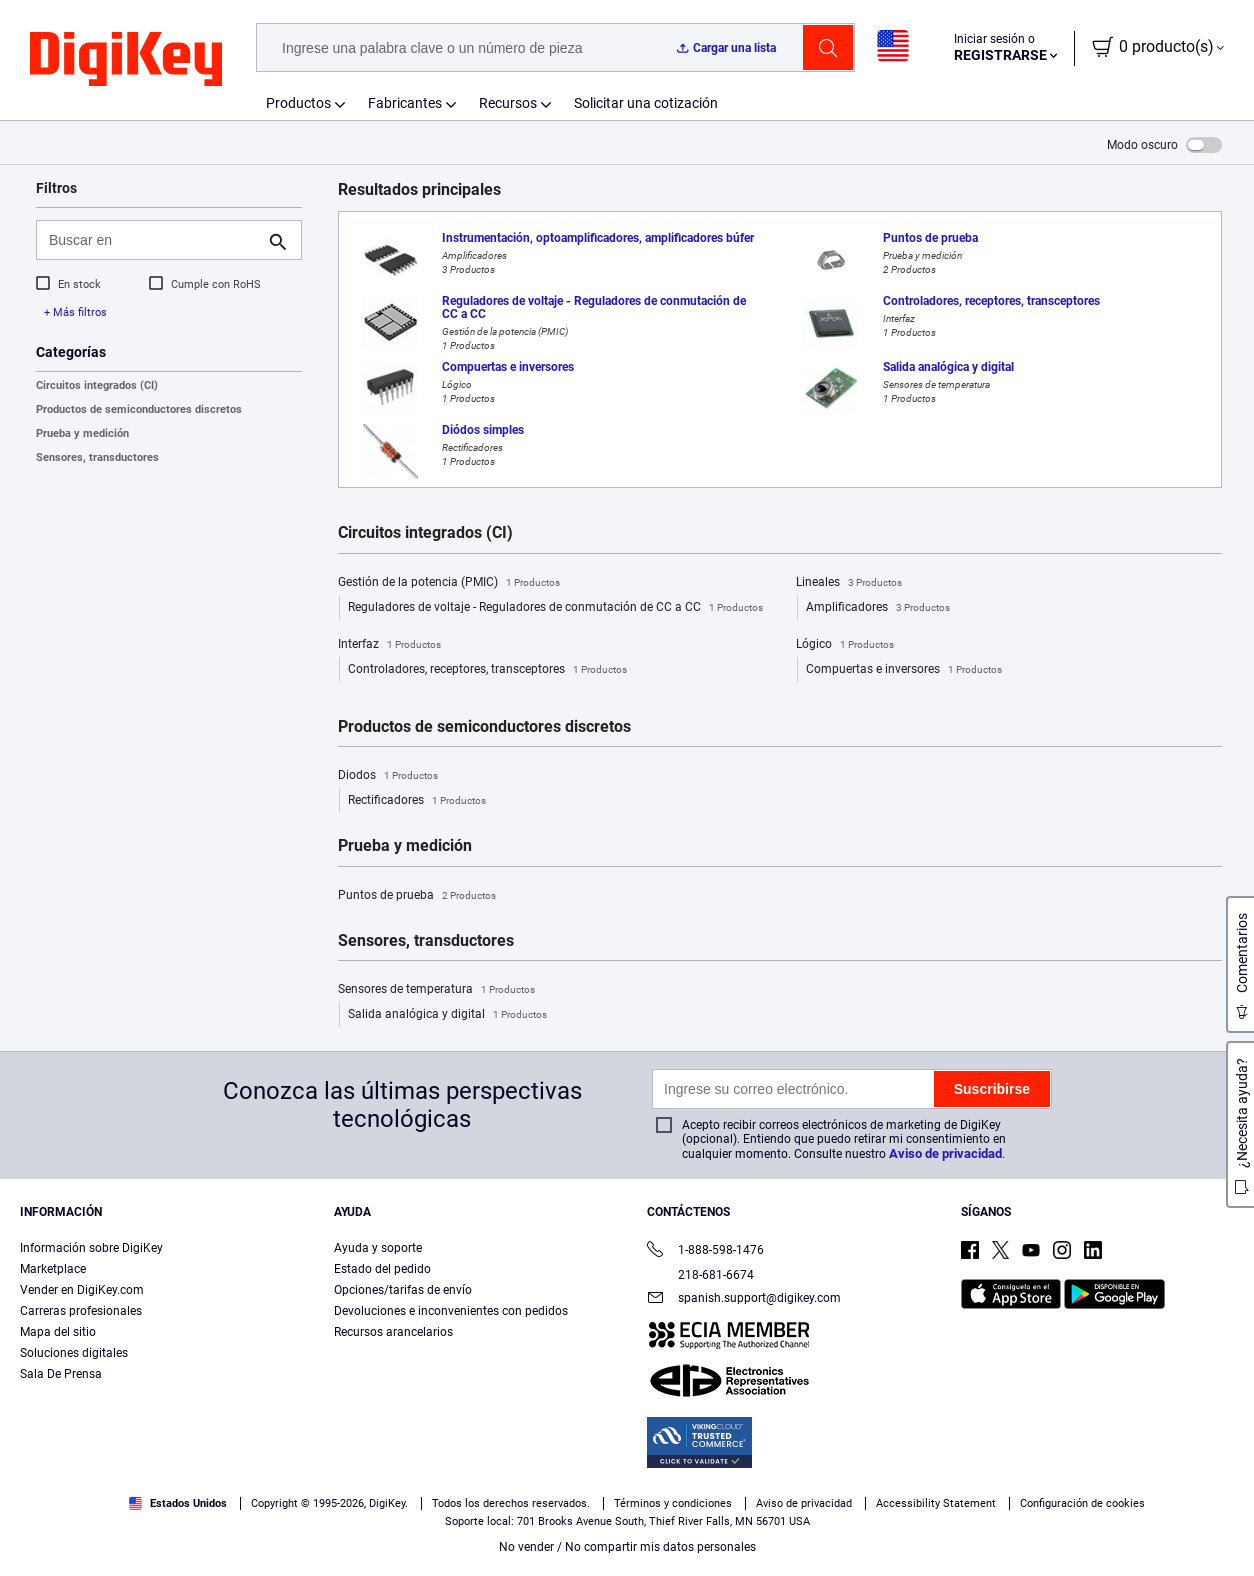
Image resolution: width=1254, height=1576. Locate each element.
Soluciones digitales (74, 1353)
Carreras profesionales (81, 1311)
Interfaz (389, 645)
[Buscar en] (153, 240)
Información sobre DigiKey (91, 1248)
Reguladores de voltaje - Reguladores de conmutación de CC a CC (555, 608)
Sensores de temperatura (436, 990)
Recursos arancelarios (393, 1332)
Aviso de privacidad (945, 1153)
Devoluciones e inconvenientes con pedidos (451, 1311)
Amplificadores (878, 608)
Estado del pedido (382, 1269)
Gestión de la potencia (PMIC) (449, 583)
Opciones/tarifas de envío (403, 1290)
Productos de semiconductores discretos (139, 409)
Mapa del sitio (58, 1332)
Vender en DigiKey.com (82, 1290)
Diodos (388, 776)
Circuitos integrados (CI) (97, 385)
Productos (298, 103)
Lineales (849, 583)
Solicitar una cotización (646, 103)
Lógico (845, 645)
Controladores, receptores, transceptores (487, 670)
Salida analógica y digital (447, 1015)
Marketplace (53, 1269)
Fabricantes (405, 103)
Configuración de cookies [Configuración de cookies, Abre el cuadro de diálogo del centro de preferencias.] (933, 1512)
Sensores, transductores (97, 457)
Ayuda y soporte (378, 1248)
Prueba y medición (82, 433)
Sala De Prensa (61, 1374)
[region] (627, 1512)
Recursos (508, 103)
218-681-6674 (700, 1275)
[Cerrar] (1222, 1510)
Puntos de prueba (417, 896)
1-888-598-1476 (705, 1251)
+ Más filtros (75, 312)
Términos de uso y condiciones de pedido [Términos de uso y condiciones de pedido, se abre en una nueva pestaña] (560, 1536)
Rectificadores (417, 801)
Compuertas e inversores (904, 670)
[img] (126, 60)
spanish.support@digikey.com (744, 1299)
